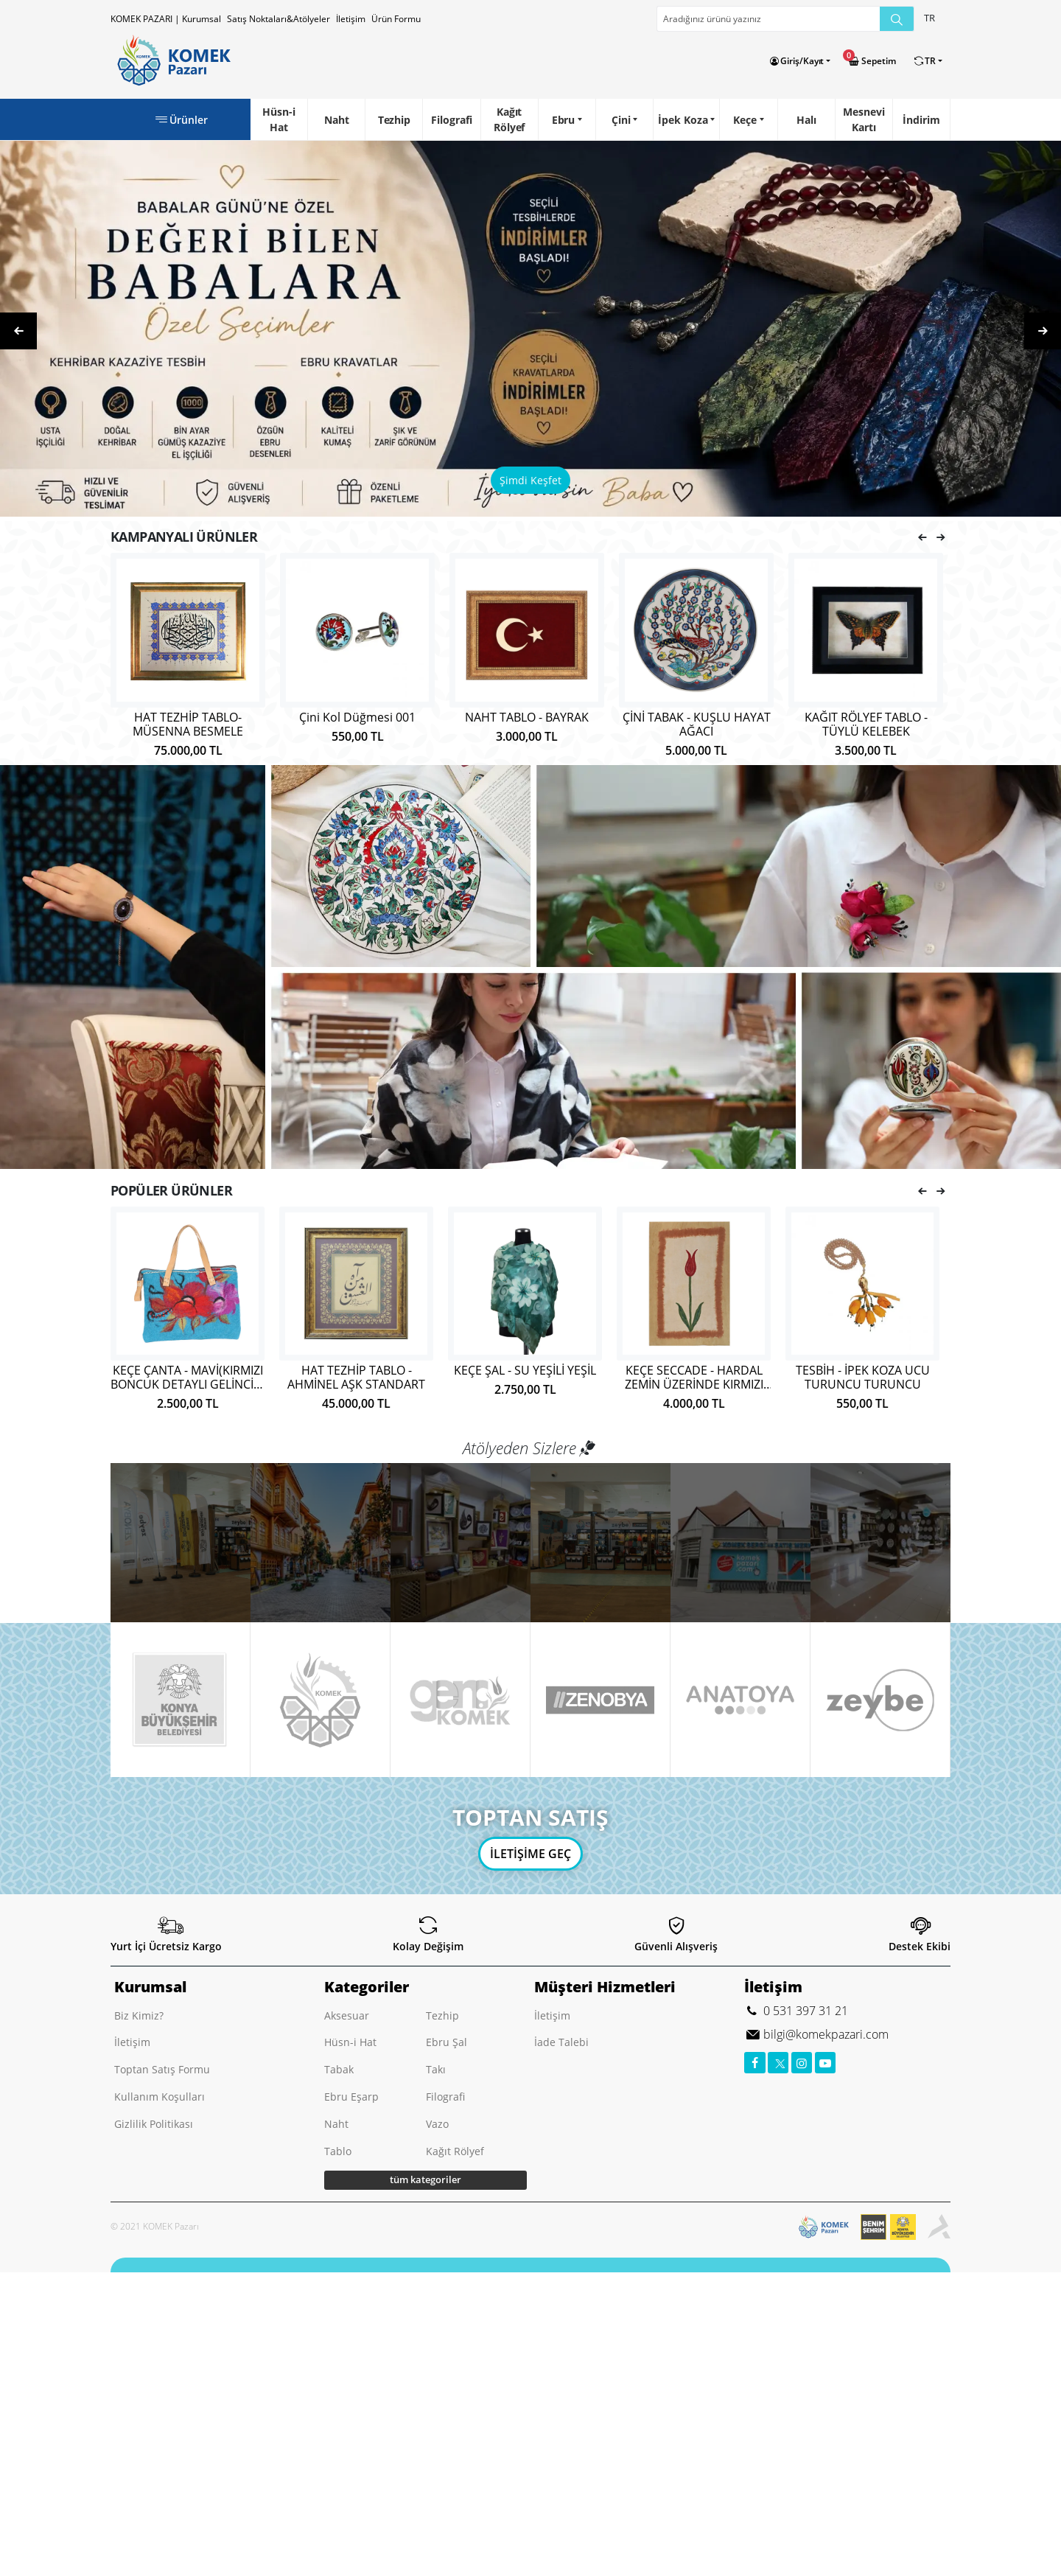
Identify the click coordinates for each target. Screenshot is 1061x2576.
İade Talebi (561, 2042)
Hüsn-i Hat (278, 119)
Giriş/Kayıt (802, 61)
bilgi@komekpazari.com (824, 2034)
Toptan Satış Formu (162, 2069)
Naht (336, 120)
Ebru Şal (446, 2042)
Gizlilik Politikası (153, 2124)
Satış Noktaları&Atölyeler (278, 19)
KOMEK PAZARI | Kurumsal (166, 19)
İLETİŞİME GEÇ (530, 1854)
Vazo (437, 2124)
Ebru (563, 120)
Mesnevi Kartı (863, 119)
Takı (436, 2069)
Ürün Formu (396, 19)
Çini (621, 120)
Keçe (745, 120)
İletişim (350, 19)
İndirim (921, 120)
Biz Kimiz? (139, 2015)
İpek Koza (682, 120)
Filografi (451, 120)
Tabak (339, 2069)
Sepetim (878, 61)
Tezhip (394, 120)
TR (930, 61)
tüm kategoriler (425, 2179)
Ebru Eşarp (351, 2097)
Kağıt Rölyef (509, 119)
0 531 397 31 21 (804, 2011)
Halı (806, 120)
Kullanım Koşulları (159, 2097)
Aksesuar (346, 2015)
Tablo (337, 2151)
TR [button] (929, 17)
